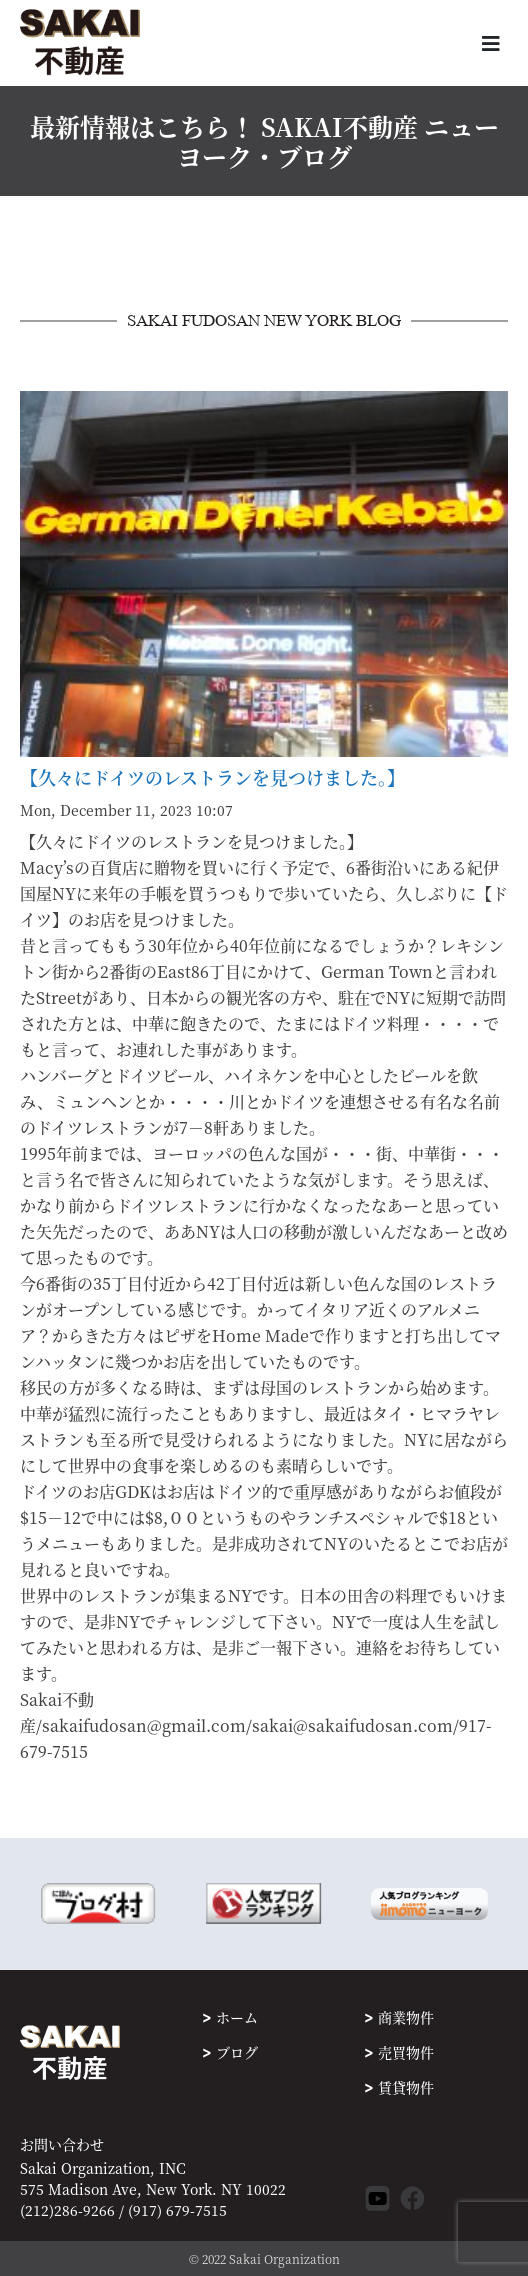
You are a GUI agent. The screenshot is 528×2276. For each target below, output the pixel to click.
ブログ (237, 2052)
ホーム (237, 2017)
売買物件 (406, 2052)
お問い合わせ (62, 2144)
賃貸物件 (406, 2087)
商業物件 (406, 2017)
